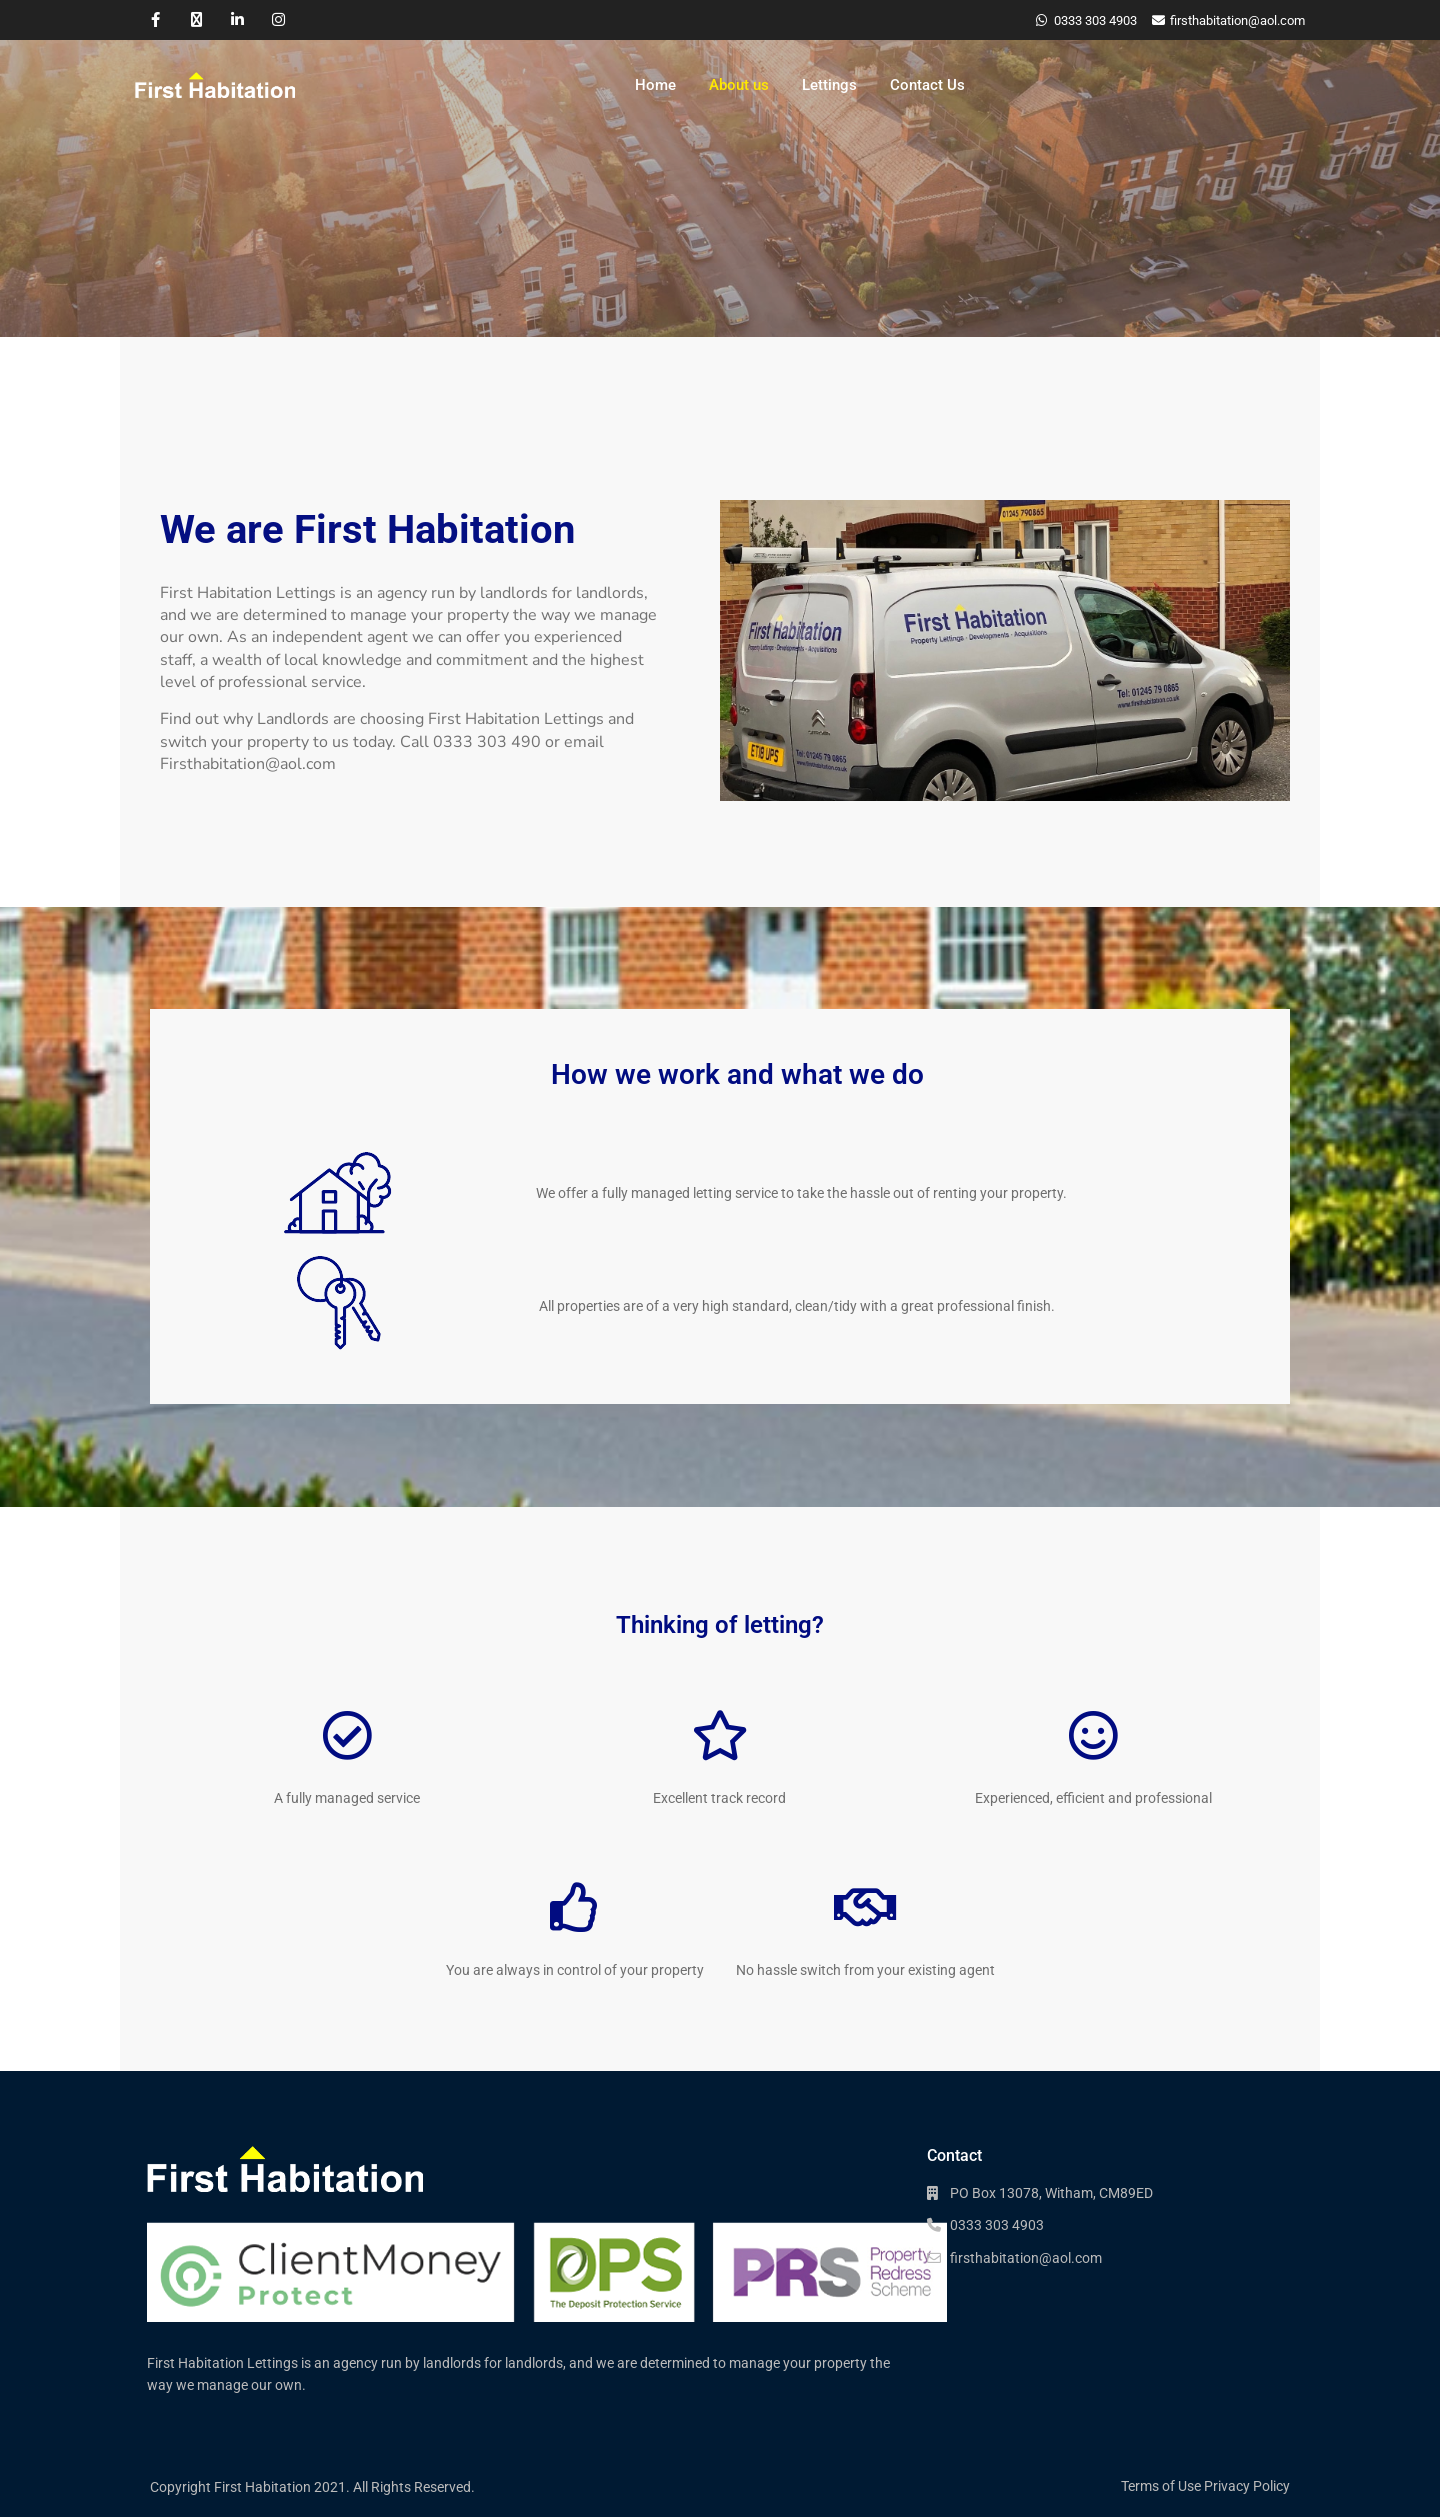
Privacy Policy (1247, 2486)
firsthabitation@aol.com (1026, 2258)
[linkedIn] (237, 20)
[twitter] (196, 20)
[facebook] (155, 20)
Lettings (829, 85)
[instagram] (278, 20)
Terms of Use (1161, 2486)
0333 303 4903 (1095, 20)
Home (655, 85)
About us (739, 85)
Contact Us (927, 85)
